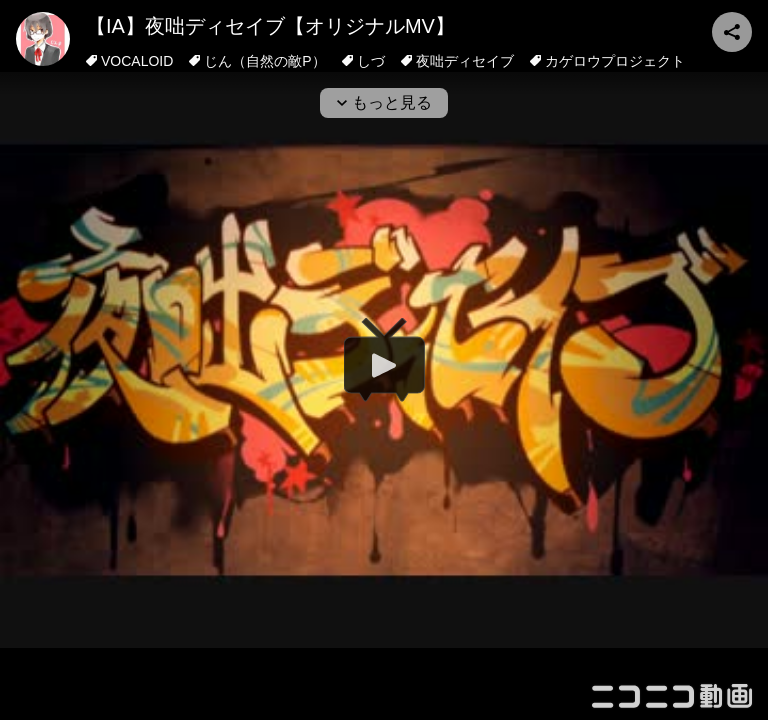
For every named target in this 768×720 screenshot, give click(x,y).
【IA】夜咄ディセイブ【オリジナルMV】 (270, 26)
